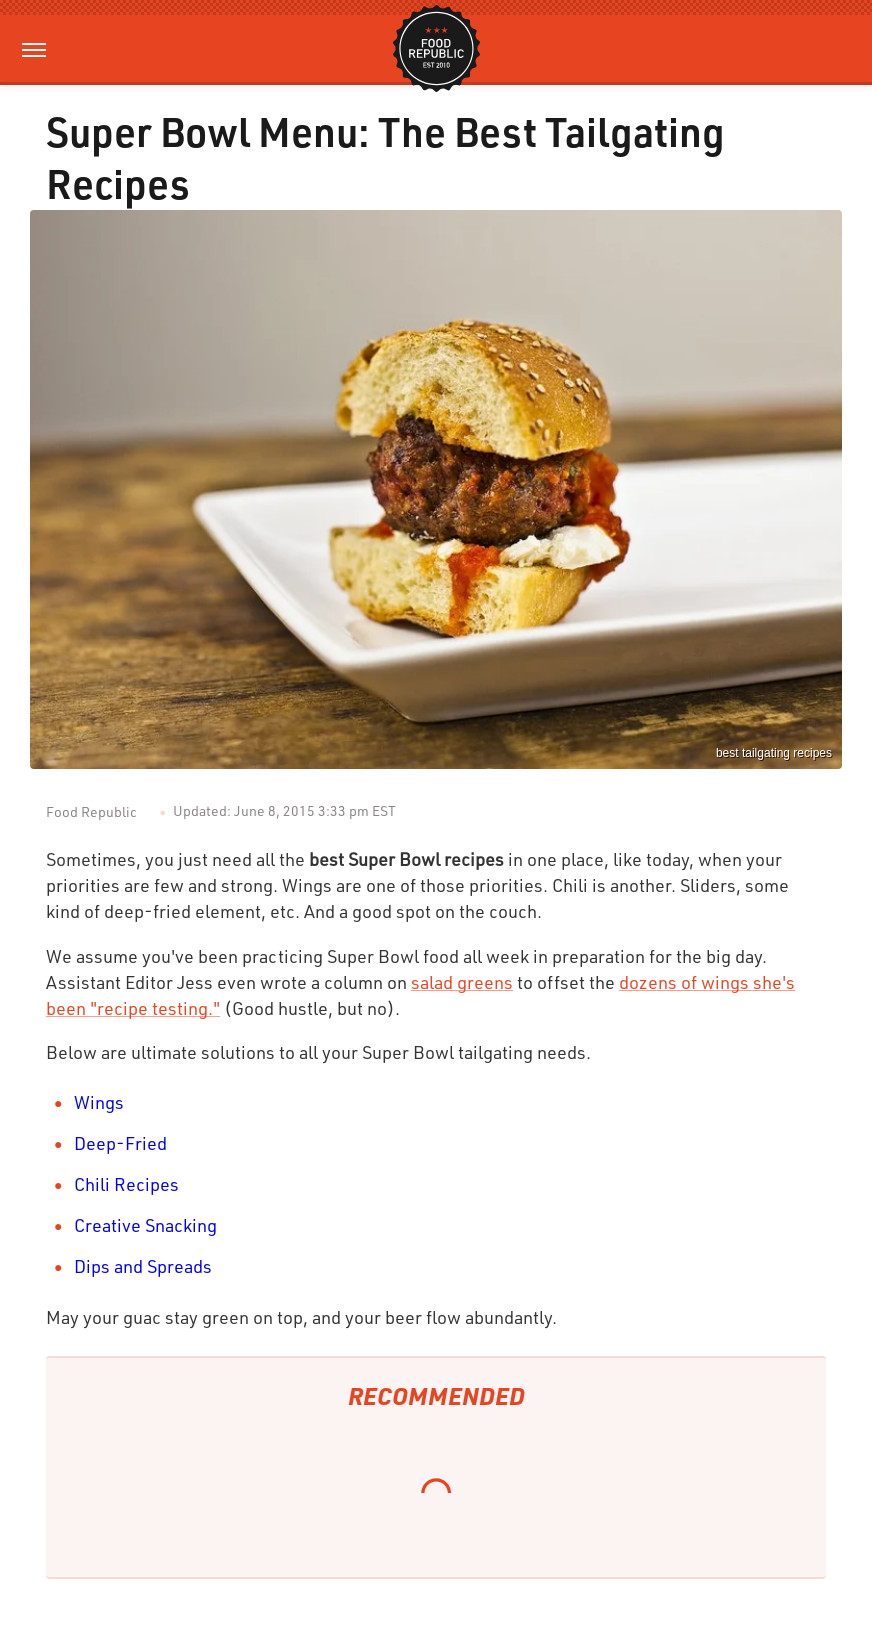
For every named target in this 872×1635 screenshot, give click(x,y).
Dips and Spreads (143, 1266)
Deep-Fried (120, 1143)
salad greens (462, 982)
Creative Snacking (145, 1225)
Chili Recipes (126, 1184)
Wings (99, 1102)
